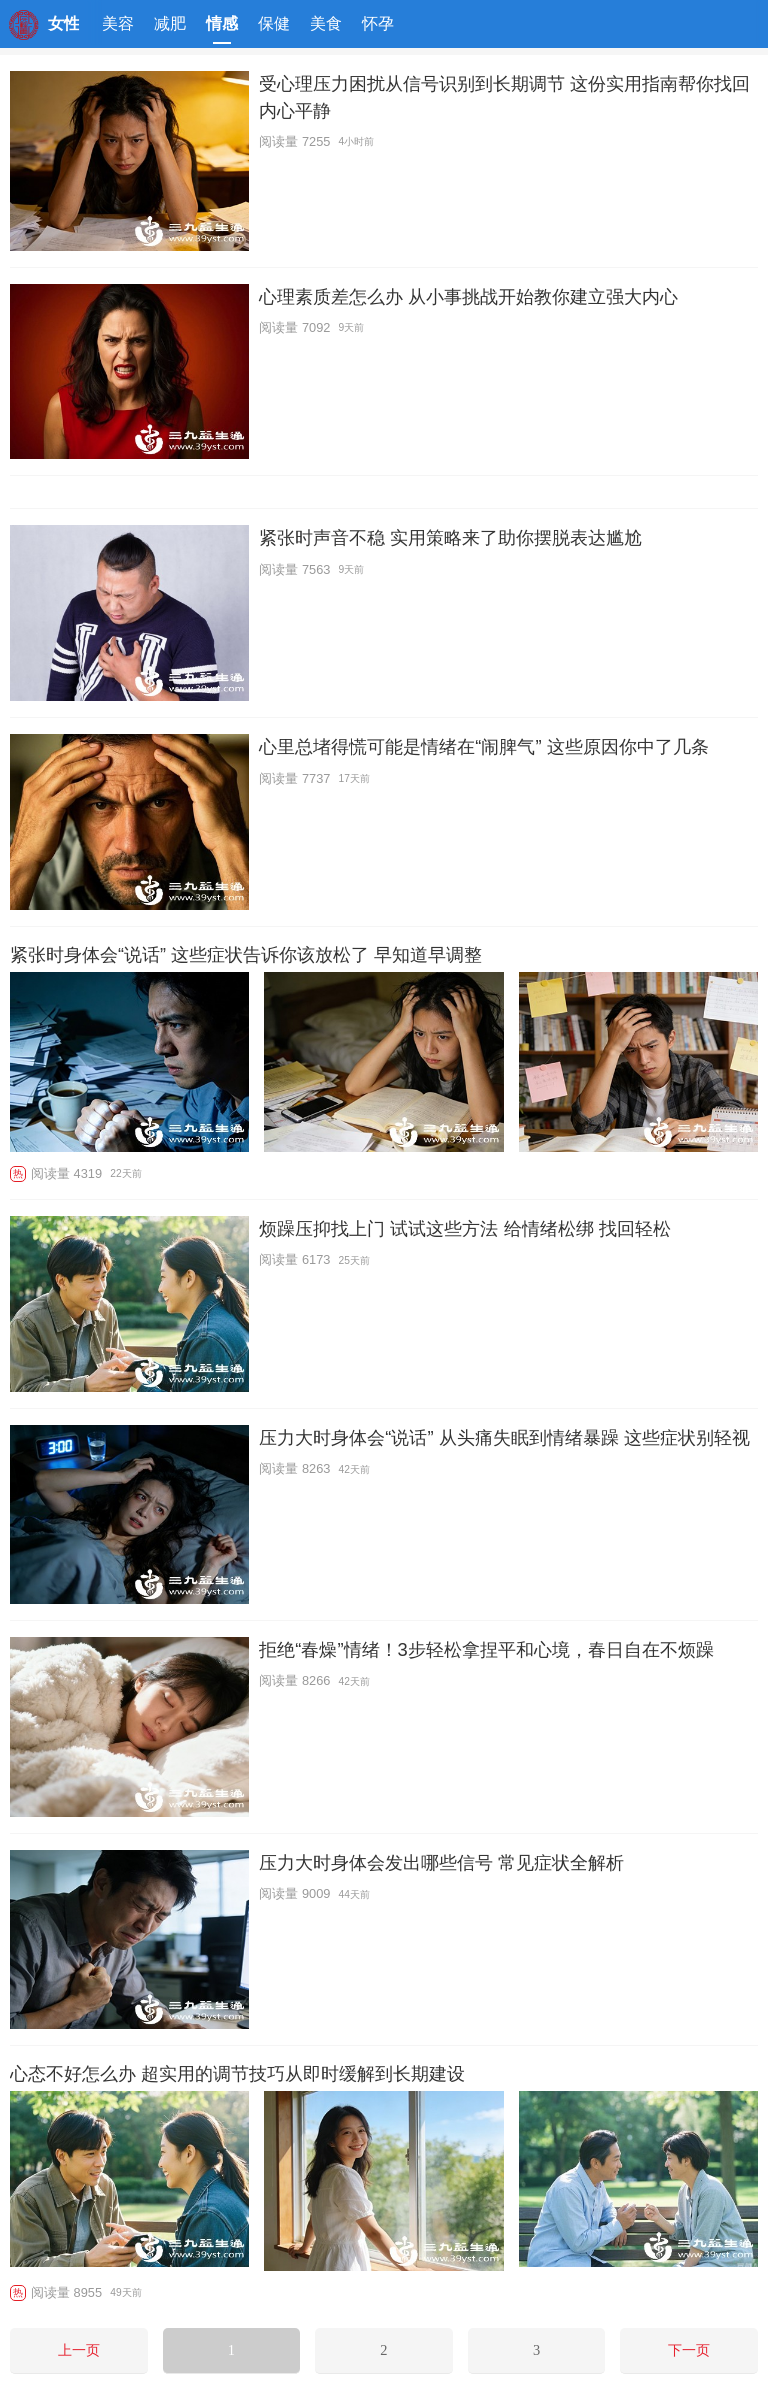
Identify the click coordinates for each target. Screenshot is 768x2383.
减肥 (170, 23)
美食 (326, 23)
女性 (64, 23)
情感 (222, 29)
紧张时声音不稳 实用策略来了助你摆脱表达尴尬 (450, 537)
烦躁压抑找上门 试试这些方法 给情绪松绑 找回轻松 (464, 1228)
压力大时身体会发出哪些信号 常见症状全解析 (441, 1862)
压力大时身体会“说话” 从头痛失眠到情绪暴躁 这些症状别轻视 (504, 1437)
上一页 (79, 2350)
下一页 (689, 2350)
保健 (274, 23)
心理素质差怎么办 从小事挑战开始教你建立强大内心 (468, 296)
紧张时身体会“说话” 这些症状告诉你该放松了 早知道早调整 (246, 955)
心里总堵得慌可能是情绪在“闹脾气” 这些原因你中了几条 (483, 746)
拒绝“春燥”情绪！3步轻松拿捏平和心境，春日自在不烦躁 (486, 1649)
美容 (118, 23)
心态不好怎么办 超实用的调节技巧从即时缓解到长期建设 (237, 2074)
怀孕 (378, 23)
